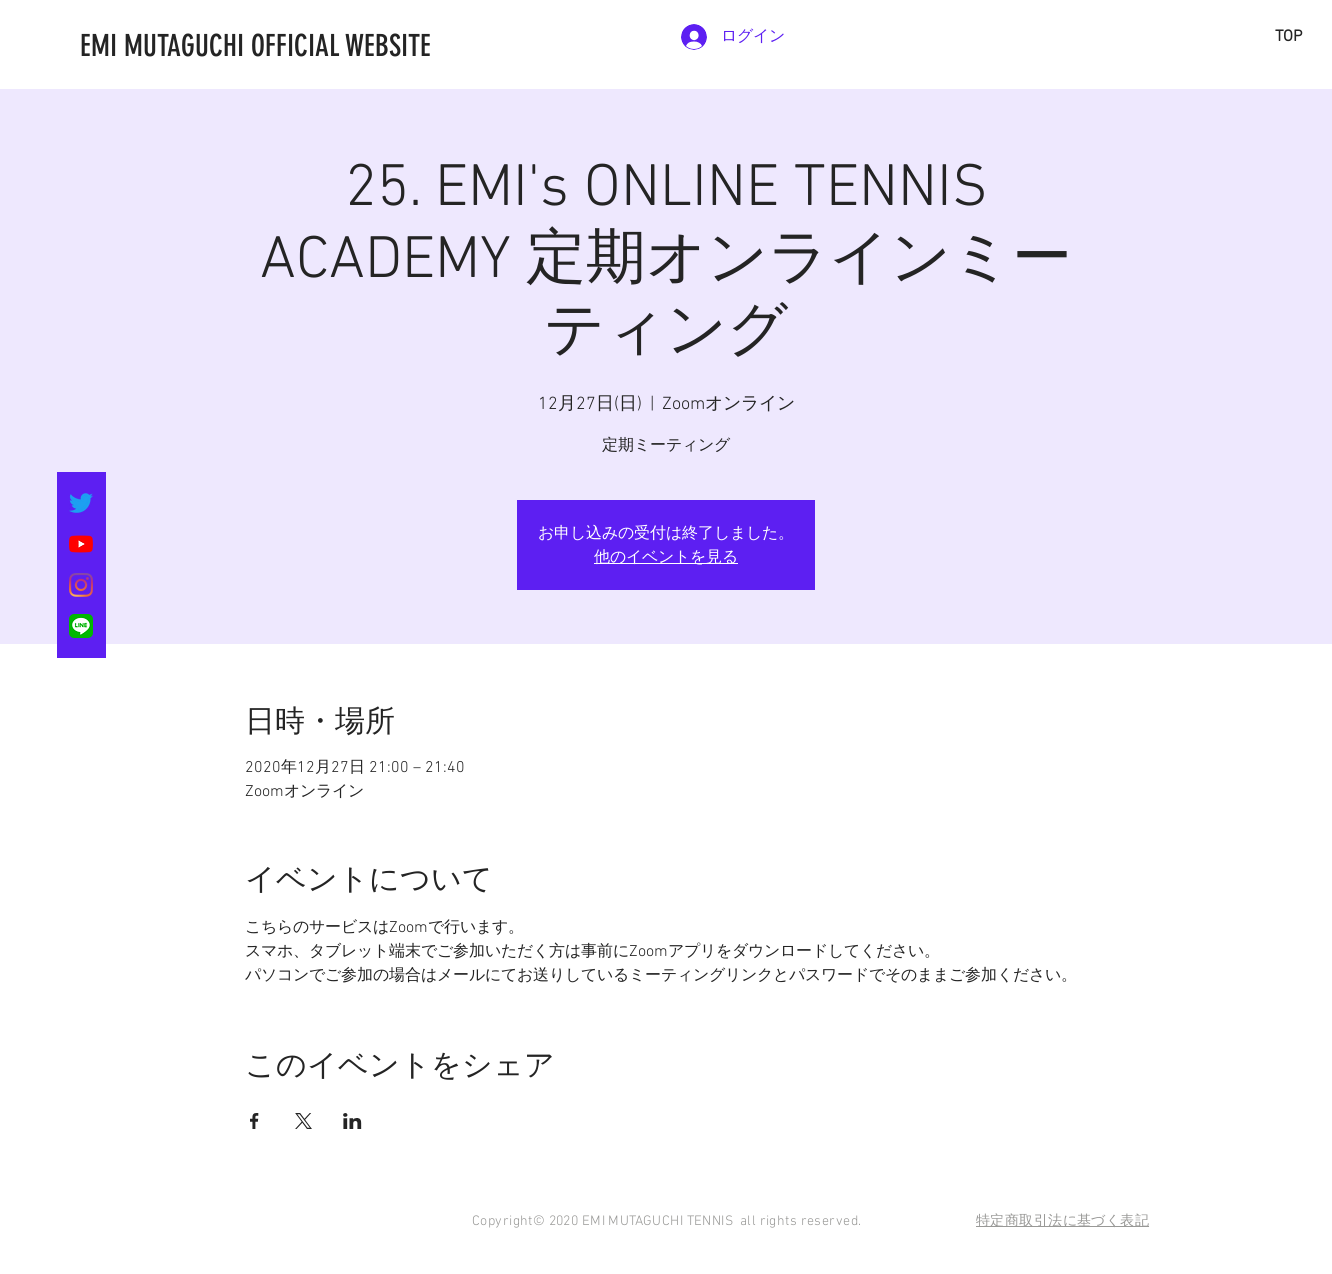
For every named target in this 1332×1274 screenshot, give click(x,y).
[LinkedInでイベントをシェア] (352, 1121)
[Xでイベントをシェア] (303, 1121)
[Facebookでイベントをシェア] (254, 1121)
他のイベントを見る (666, 556)
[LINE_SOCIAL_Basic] (81, 626)
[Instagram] (81, 585)
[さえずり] (81, 503)
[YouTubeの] (81, 544)
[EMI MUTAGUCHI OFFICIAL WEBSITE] (355, 46)
